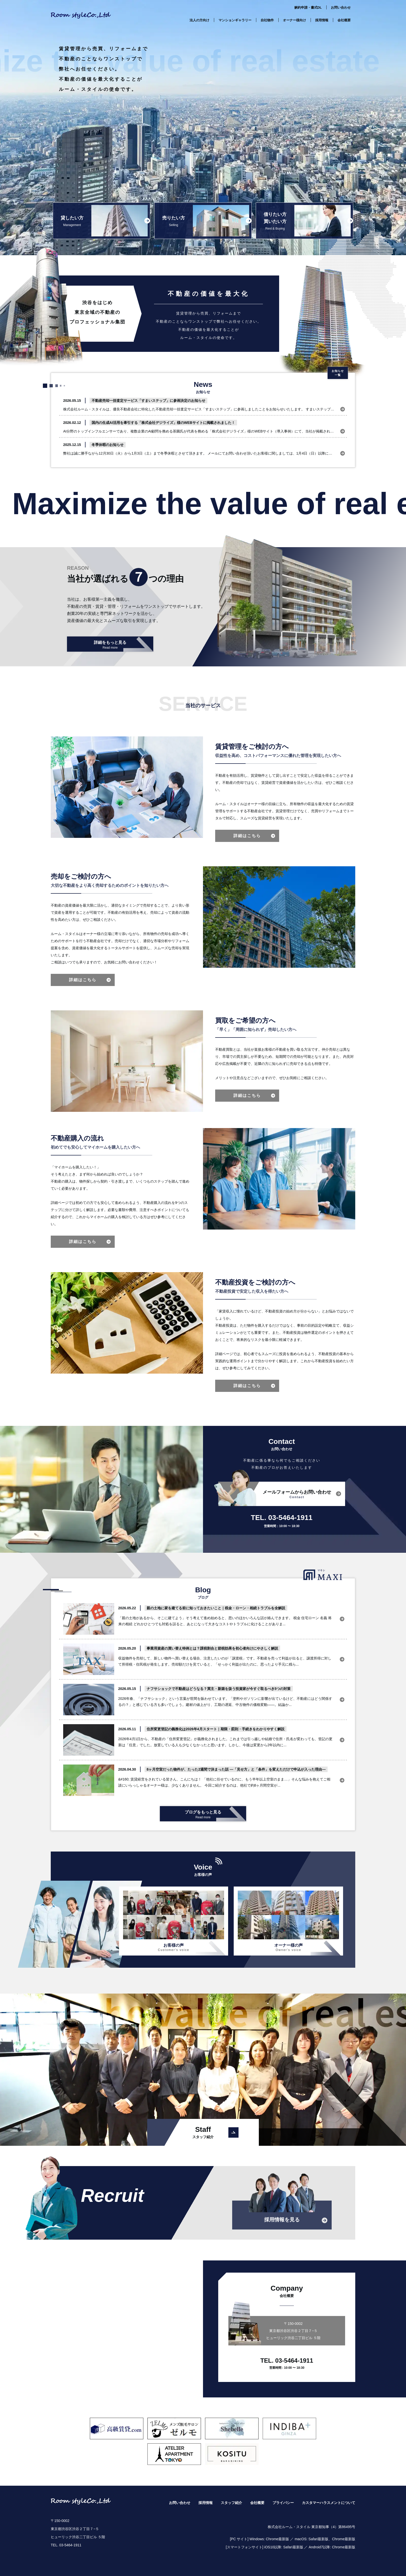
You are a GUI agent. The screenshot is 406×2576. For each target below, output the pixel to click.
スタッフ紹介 (231, 2502)
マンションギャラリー (234, 20)
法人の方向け (199, 20)
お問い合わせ (341, 7)
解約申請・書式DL (308, 7)
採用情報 (321, 20)
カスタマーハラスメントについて (328, 2502)
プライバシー (283, 2502)
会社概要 (344, 20)
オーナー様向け (294, 20)
